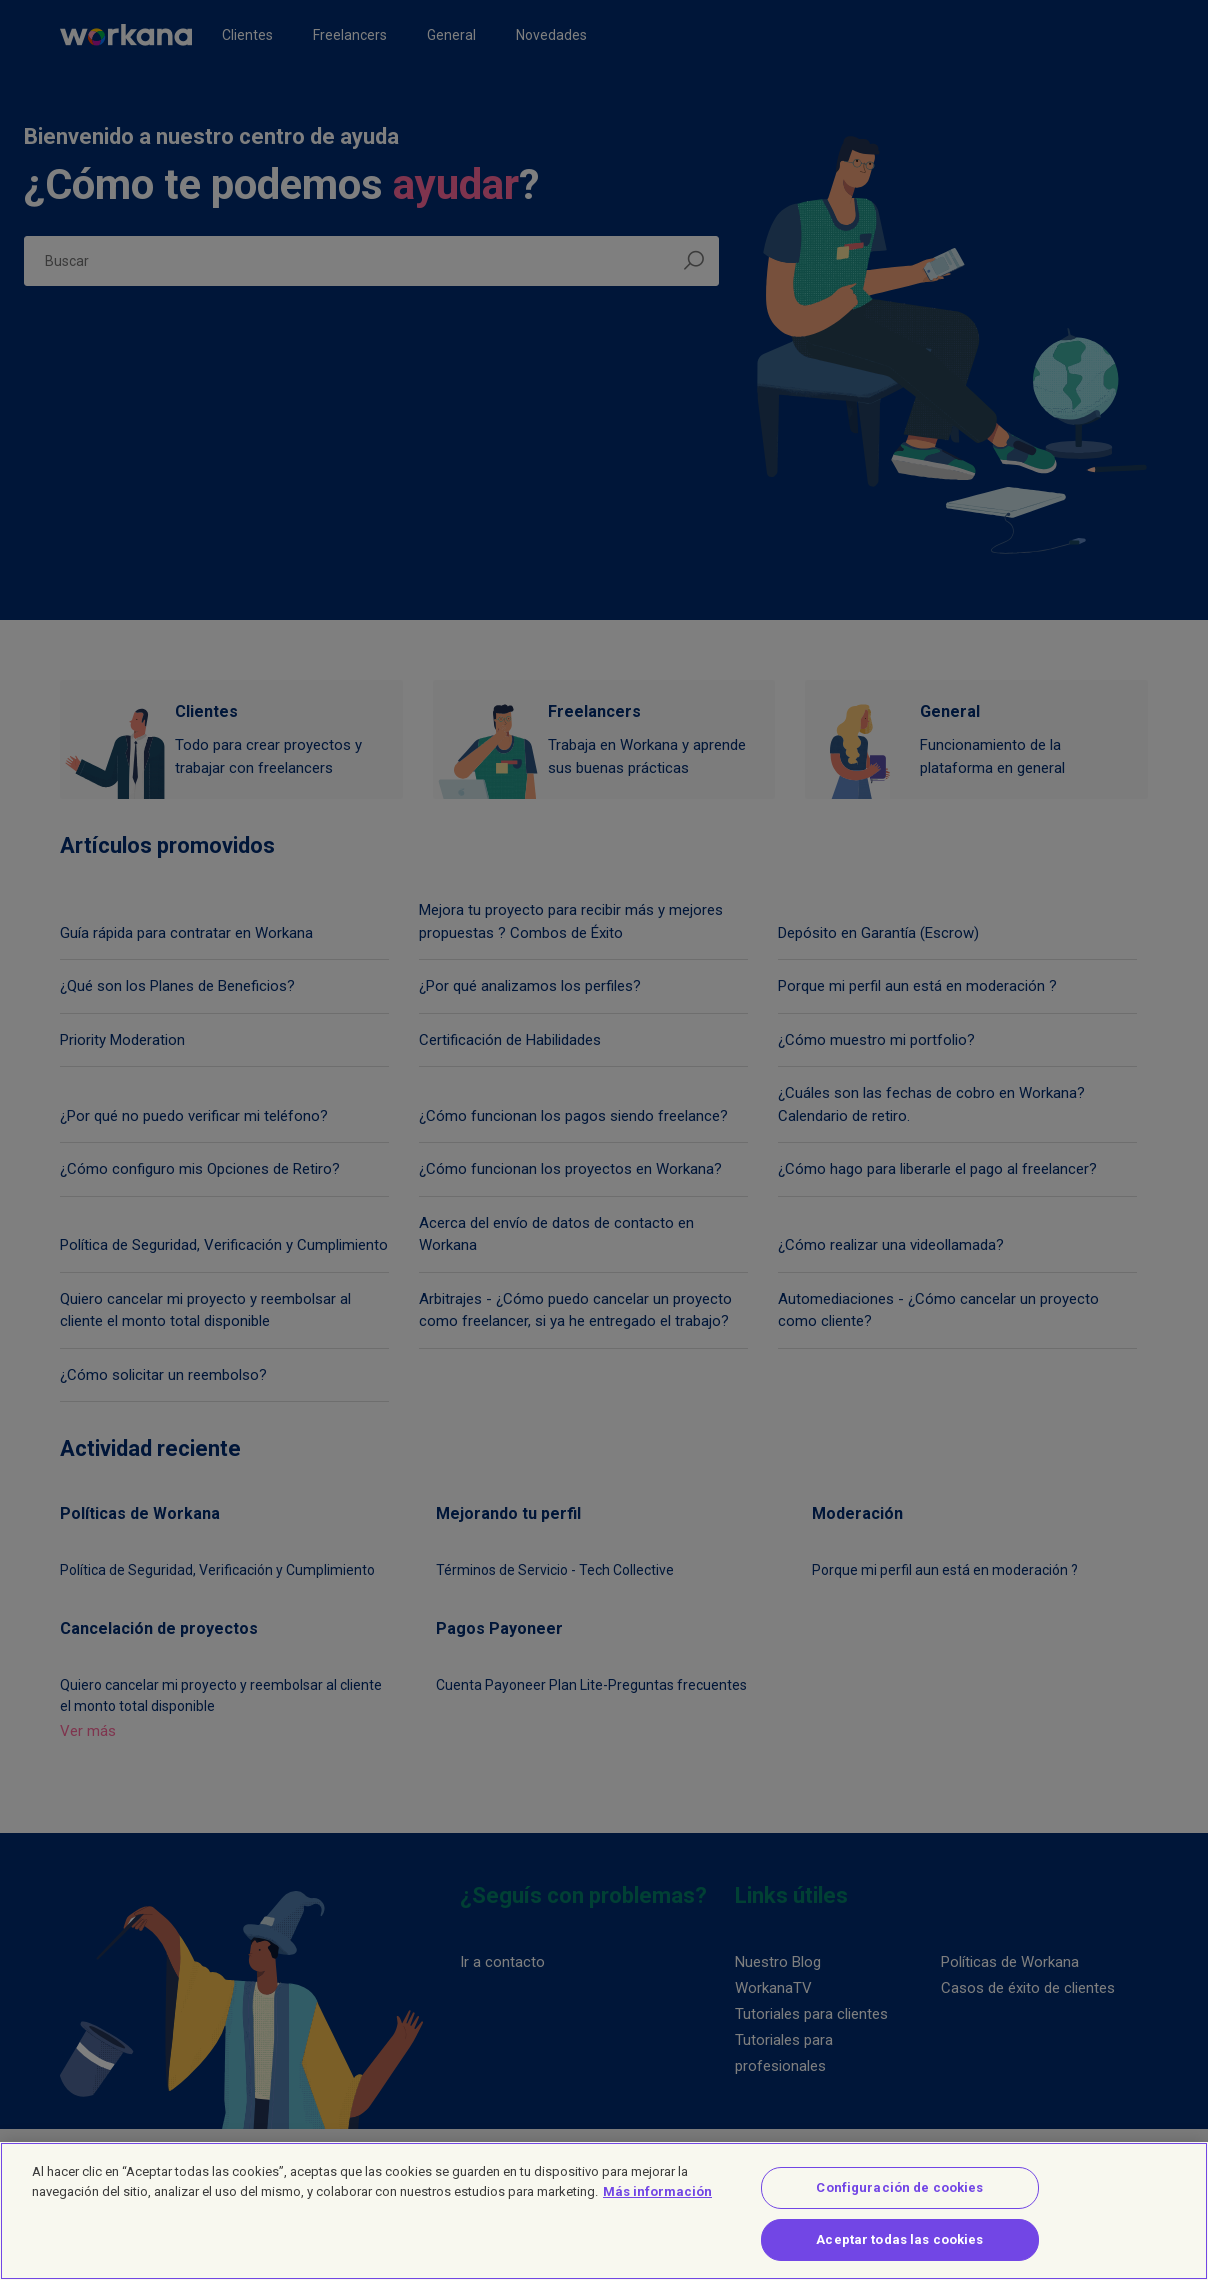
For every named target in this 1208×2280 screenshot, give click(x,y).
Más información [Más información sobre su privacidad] (657, 2203)
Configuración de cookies (899, 2200)
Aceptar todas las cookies (899, 2251)
